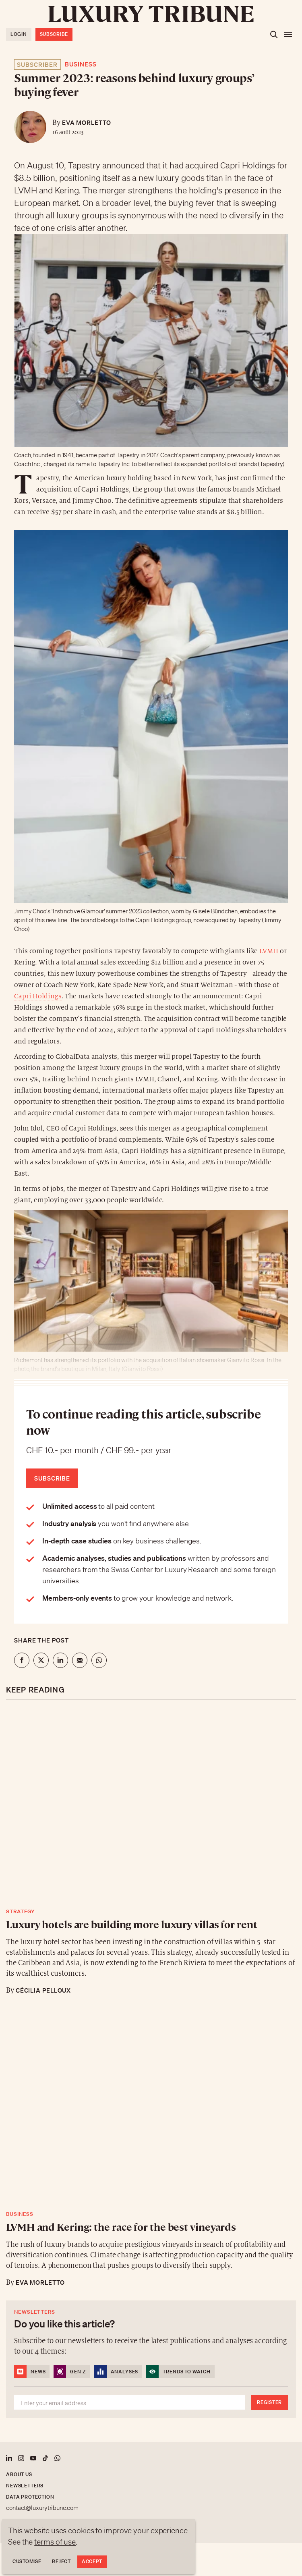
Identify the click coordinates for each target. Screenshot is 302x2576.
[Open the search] (274, 35)
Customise (26, 2561)
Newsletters (24, 2485)
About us (19, 2474)
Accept (92, 2561)
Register (269, 2402)
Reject (61, 2561)
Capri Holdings (38, 996)
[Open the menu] (288, 35)
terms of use (55, 2541)
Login (18, 34)
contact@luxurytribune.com (42, 2508)
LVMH (268, 951)
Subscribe (54, 34)
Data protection (30, 2496)
